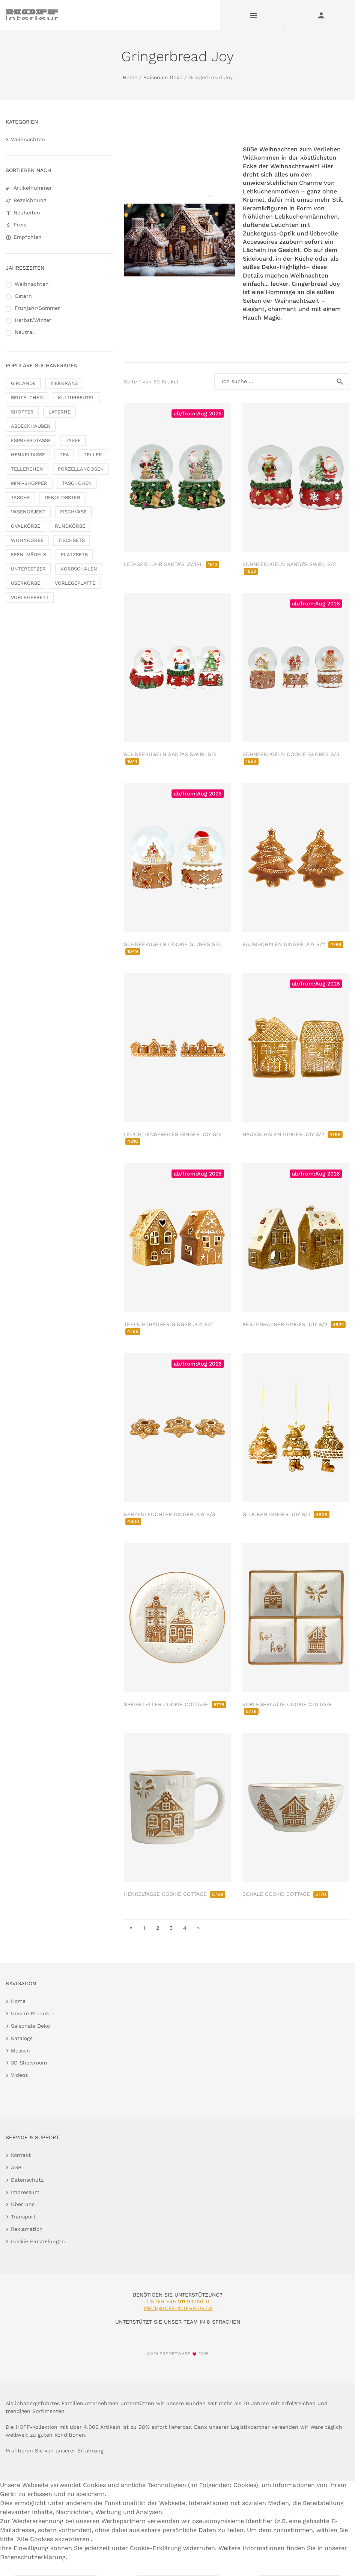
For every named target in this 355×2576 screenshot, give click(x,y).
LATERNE (59, 412)
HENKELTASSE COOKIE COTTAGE (174, 1894)
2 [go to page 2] (157, 1928)
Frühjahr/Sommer (37, 308)
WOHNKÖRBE (27, 540)
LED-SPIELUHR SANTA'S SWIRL (171, 564)
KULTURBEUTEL (76, 397)
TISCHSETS (71, 540)
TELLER (93, 454)
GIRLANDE (23, 383)
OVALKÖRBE (25, 526)
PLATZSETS (74, 554)
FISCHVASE (73, 512)
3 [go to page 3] (171, 1928)
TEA (64, 454)
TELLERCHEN (27, 469)
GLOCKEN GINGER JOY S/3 (285, 1514)
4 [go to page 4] (185, 1928)
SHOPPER (22, 412)
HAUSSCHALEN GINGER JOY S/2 (292, 1134)
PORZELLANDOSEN (81, 469)
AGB (16, 2167)
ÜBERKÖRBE (25, 583)
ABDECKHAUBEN (31, 426)
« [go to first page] (130, 1928)
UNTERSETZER (28, 569)
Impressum (25, 2192)
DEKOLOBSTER (62, 497)
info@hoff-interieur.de (178, 2308)
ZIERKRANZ (64, 383)
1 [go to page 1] (144, 1928)
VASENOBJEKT (28, 512)
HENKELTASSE (28, 454)
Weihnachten (28, 139)
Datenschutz (27, 2180)
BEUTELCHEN (27, 397)
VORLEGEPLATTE (75, 583)
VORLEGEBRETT (30, 597)
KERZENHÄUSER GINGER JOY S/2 (294, 1324)
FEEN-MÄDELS (28, 554)
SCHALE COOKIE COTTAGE (285, 1894)
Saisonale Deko (162, 77)
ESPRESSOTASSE (31, 440)
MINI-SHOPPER (29, 483)
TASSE (73, 440)
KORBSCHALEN (78, 569)
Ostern (23, 296)
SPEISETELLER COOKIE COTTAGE (175, 1704)
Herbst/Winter (33, 320)
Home (130, 77)
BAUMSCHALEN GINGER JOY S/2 (292, 944)
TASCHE (20, 497)
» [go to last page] (198, 1928)
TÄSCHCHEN (77, 483)
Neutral (24, 332)
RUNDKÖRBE (70, 526)
